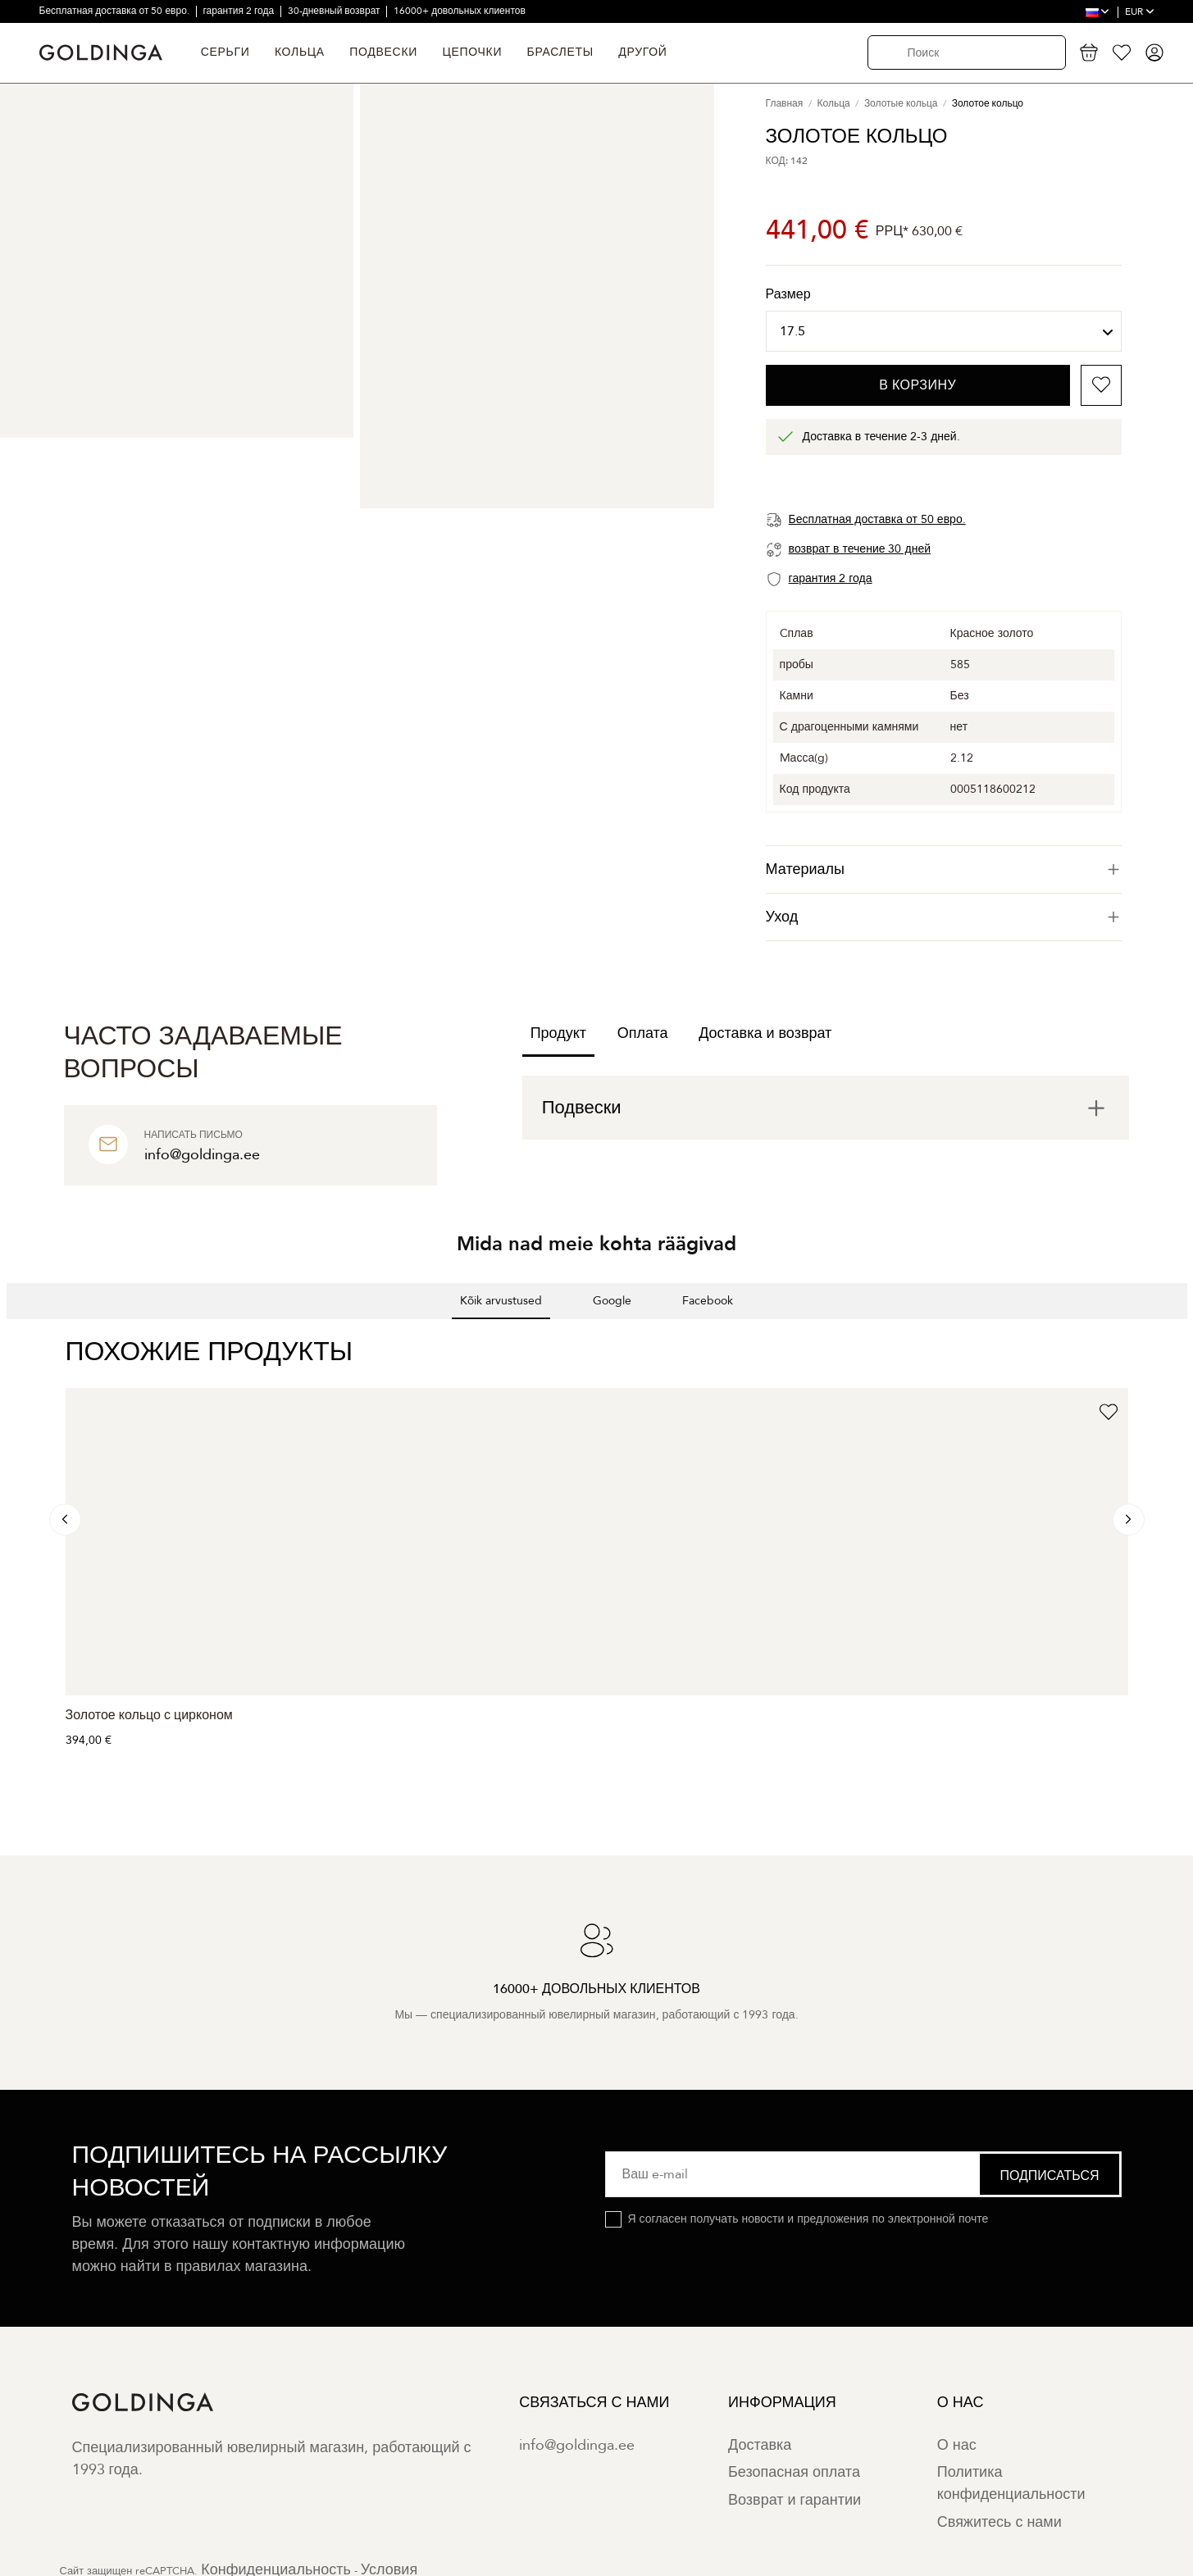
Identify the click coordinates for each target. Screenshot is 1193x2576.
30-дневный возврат (335, 10)
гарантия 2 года (239, 10)
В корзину (917, 385)
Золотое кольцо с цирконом (149, 1715)
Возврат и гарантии (794, 2500)
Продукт (558, 1033)
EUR (1139, 11)
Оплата (642, 1033)
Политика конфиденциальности (1011, 2483)
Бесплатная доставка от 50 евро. (115, 10)
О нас (957, 2445)
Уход (944, 917)
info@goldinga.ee (577, 2445)
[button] (13, 1335)
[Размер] (944, 331)
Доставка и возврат (765, 1033)
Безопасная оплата (794, 2472)
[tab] (944, 869)
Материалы (944, 869)
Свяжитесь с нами (999, 2522)
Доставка (759, 2445)
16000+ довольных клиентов (460, 10)
